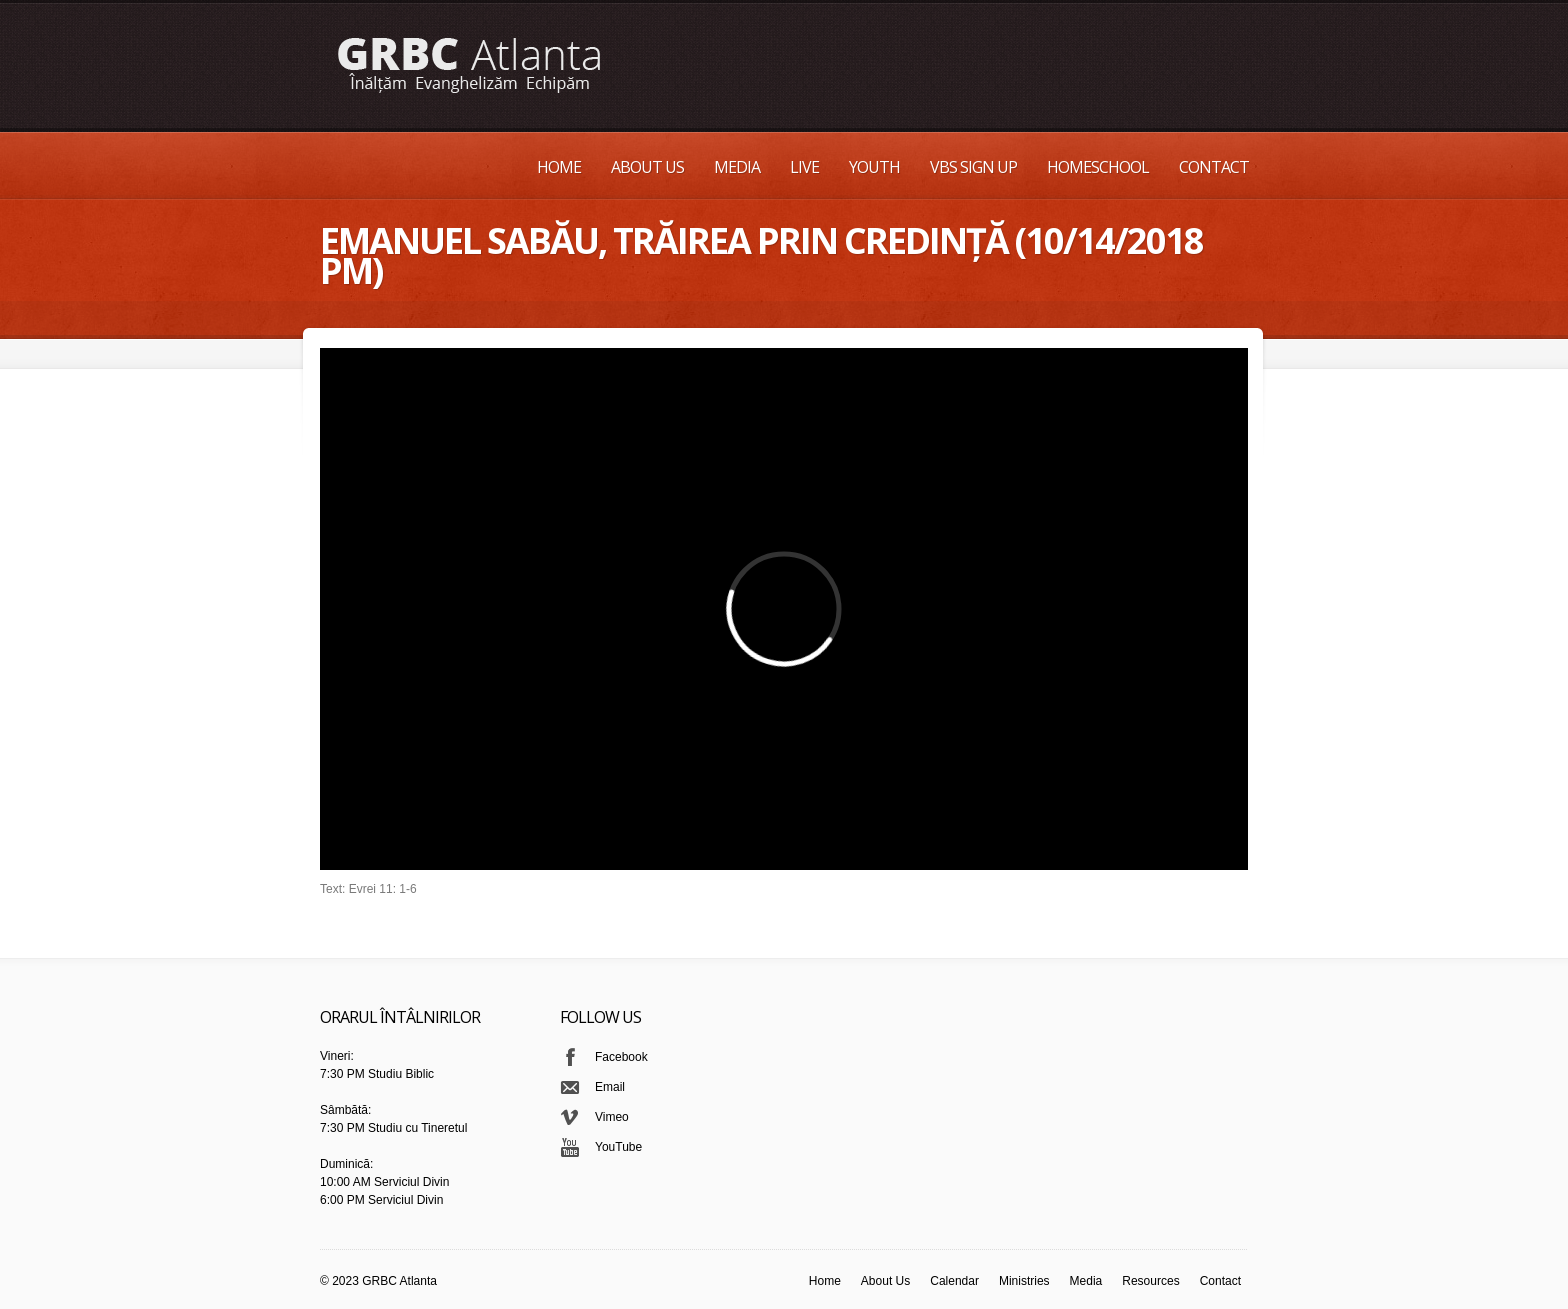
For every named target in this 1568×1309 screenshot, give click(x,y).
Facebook (621, 1057)
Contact (1214, 167)
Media (737, 167)
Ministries (1024, 1281)
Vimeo (612, 1117)
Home (559, 167)
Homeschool (1098, 167)
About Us (647, 167)
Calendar (954, 1281)
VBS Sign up (973, 167)
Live (804, 167)
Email (610, 1087)
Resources (1150, 1281)
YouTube (618, 1147)
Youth (874, 167)
